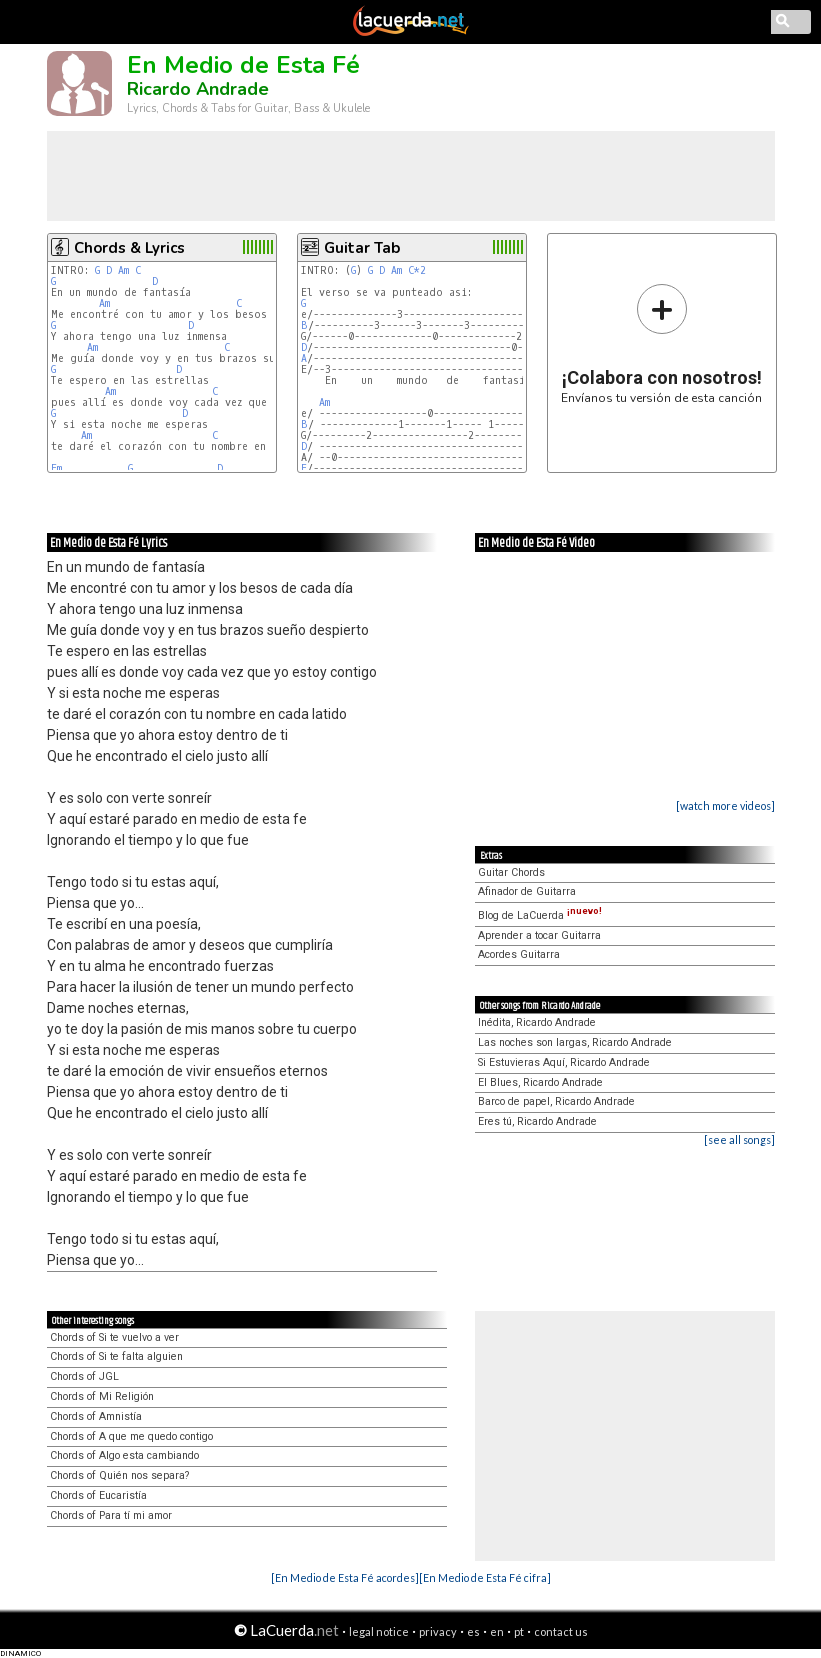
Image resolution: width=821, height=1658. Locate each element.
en (497, 1631)
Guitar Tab (362, 248)
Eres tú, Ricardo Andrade (537, 1121)
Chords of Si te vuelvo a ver (114, 1337)
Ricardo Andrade (198, 89)
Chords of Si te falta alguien (116, 1356)
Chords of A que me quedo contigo (131, 1436)
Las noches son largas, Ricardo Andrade (575, 1042)
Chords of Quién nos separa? (119, 1475)
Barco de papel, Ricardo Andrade (556, 1101)
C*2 (417, 270)
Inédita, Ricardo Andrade (537, 1022)
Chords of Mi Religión (102, 1396)
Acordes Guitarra (519, 954)
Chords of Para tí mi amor (111, 1515)
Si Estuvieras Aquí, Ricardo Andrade (564, 1062)
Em (56, 468)
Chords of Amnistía (96, 1416)
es (473, 1631)
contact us (561, 1631)
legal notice (379, 1631)
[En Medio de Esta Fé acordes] (345, 1577)
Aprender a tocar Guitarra (539, 935)
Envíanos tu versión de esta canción (661, 343)
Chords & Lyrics (129, 248)
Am (123, 270)
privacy (438, 1631)
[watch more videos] (725, 805)
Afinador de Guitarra (527, 891)
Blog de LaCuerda (540, 915)
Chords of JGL (84, 1376)
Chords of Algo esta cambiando (124, 1455)
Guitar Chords (511, 872)
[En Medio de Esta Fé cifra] (485, 1577)
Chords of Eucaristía (98, 1495)
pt (519, 1631)
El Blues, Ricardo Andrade (540, 1082)
